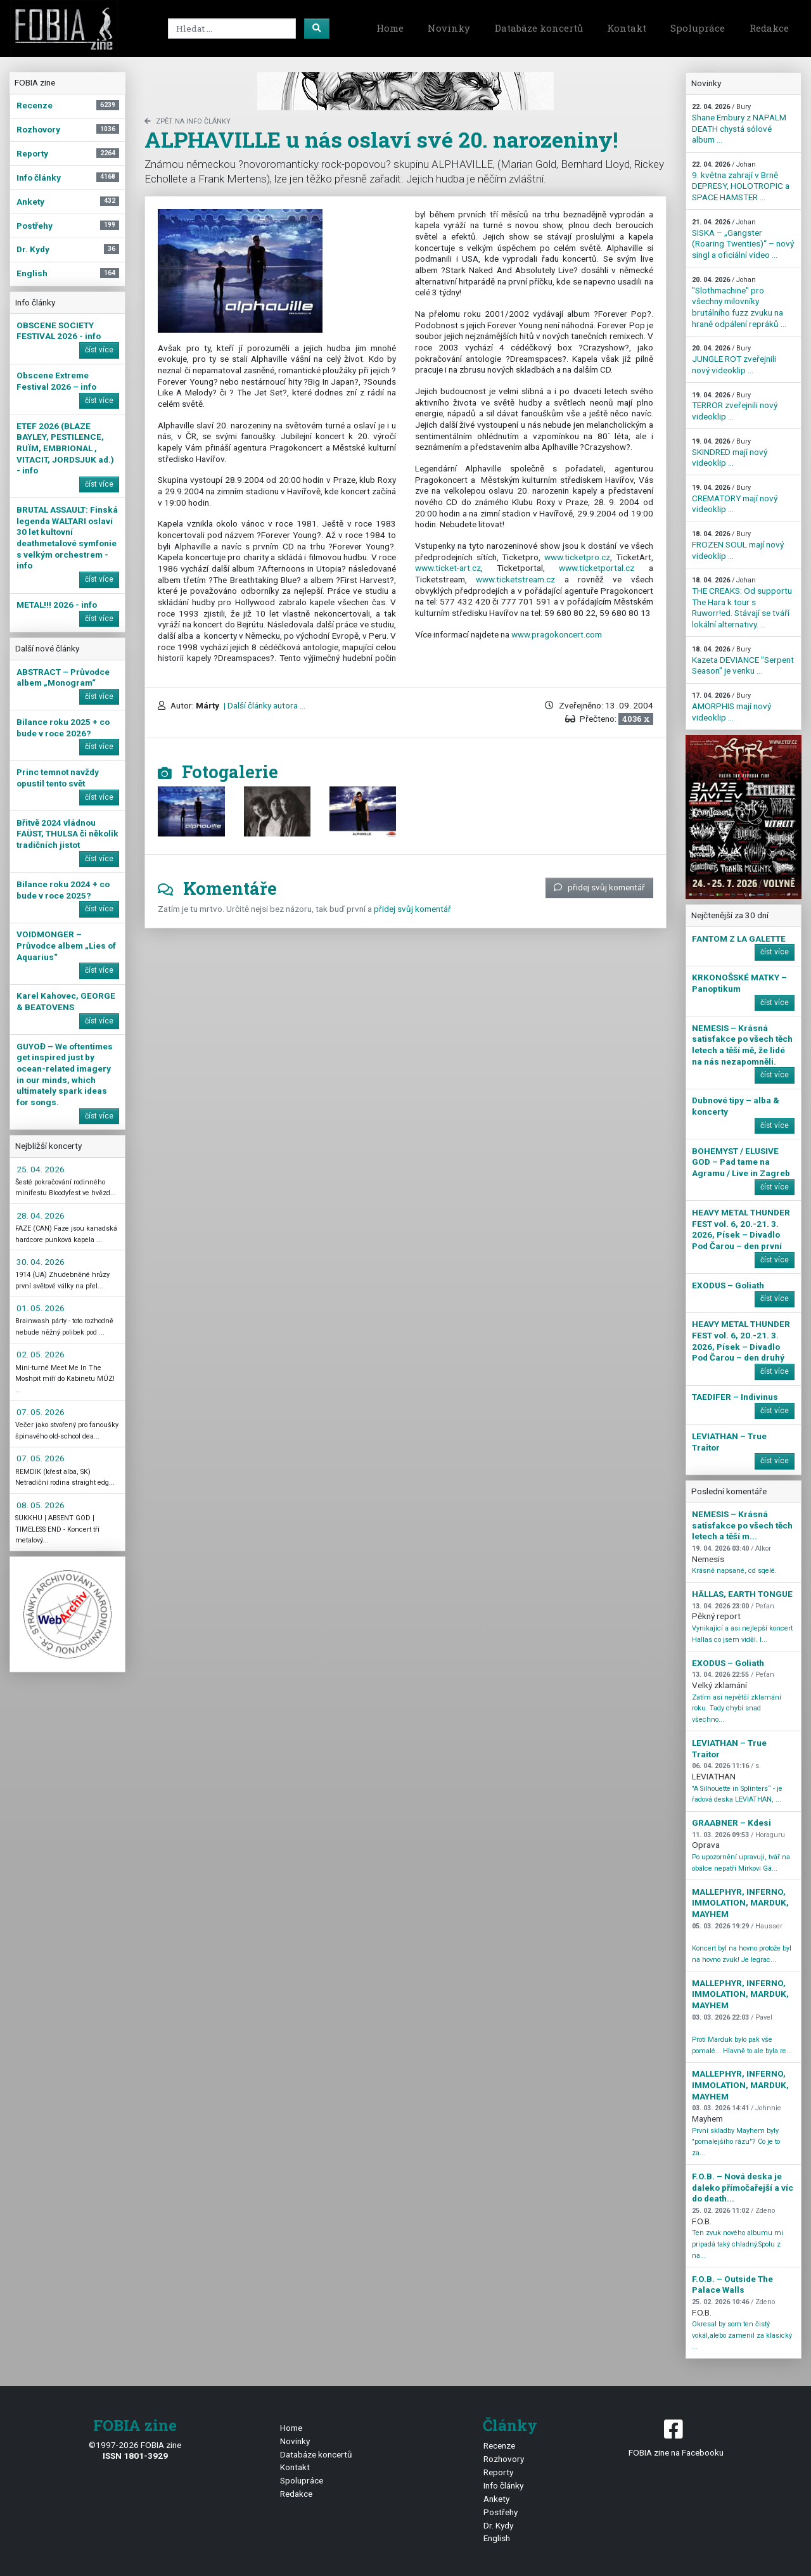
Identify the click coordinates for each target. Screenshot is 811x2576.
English (496, 2538)
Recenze (499, 2445)
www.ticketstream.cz (515, 579)
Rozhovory (503, 2459)
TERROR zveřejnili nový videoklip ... (734, 406)
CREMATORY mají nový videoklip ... (734, 499)
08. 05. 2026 (40, 1505)
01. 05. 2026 (40, 1308)
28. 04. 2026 (40, 1215)
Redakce (769, 28)
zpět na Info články (187, 121)
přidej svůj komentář (599, 887)
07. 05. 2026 (40, 1412)
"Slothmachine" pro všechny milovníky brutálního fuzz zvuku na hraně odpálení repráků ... (739, 302)
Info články (503, 2485)
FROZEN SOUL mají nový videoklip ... (738, 545)
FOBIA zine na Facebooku (676, 2436)
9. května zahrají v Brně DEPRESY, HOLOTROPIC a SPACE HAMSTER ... (740, 181)
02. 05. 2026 (40, 1354)
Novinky (449, 28)
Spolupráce (697, 28)
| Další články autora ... (263, 705)
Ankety (496, 2499)
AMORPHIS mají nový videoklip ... (731, 706)
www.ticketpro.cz (577, 557)
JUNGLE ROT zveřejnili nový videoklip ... (734, 359)
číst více (99, 349)
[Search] (232, 28)
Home (390, 28)
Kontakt (626, 28)
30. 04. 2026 (40, 1262)
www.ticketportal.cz (596, 568)
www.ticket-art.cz (448, 568)
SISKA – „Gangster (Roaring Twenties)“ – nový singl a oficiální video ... (743, 239)
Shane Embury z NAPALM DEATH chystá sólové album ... (739, 123)
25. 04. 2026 (40, 1169)
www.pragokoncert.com (556, 634)
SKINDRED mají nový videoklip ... (729, 452)
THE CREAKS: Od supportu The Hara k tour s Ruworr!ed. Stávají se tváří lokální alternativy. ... (742, 602)
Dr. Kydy (498, 2525)
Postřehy (500, 2512)
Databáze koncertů (539, 28)
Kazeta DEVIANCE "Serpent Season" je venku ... (743, 660)
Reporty (498, 2472)
